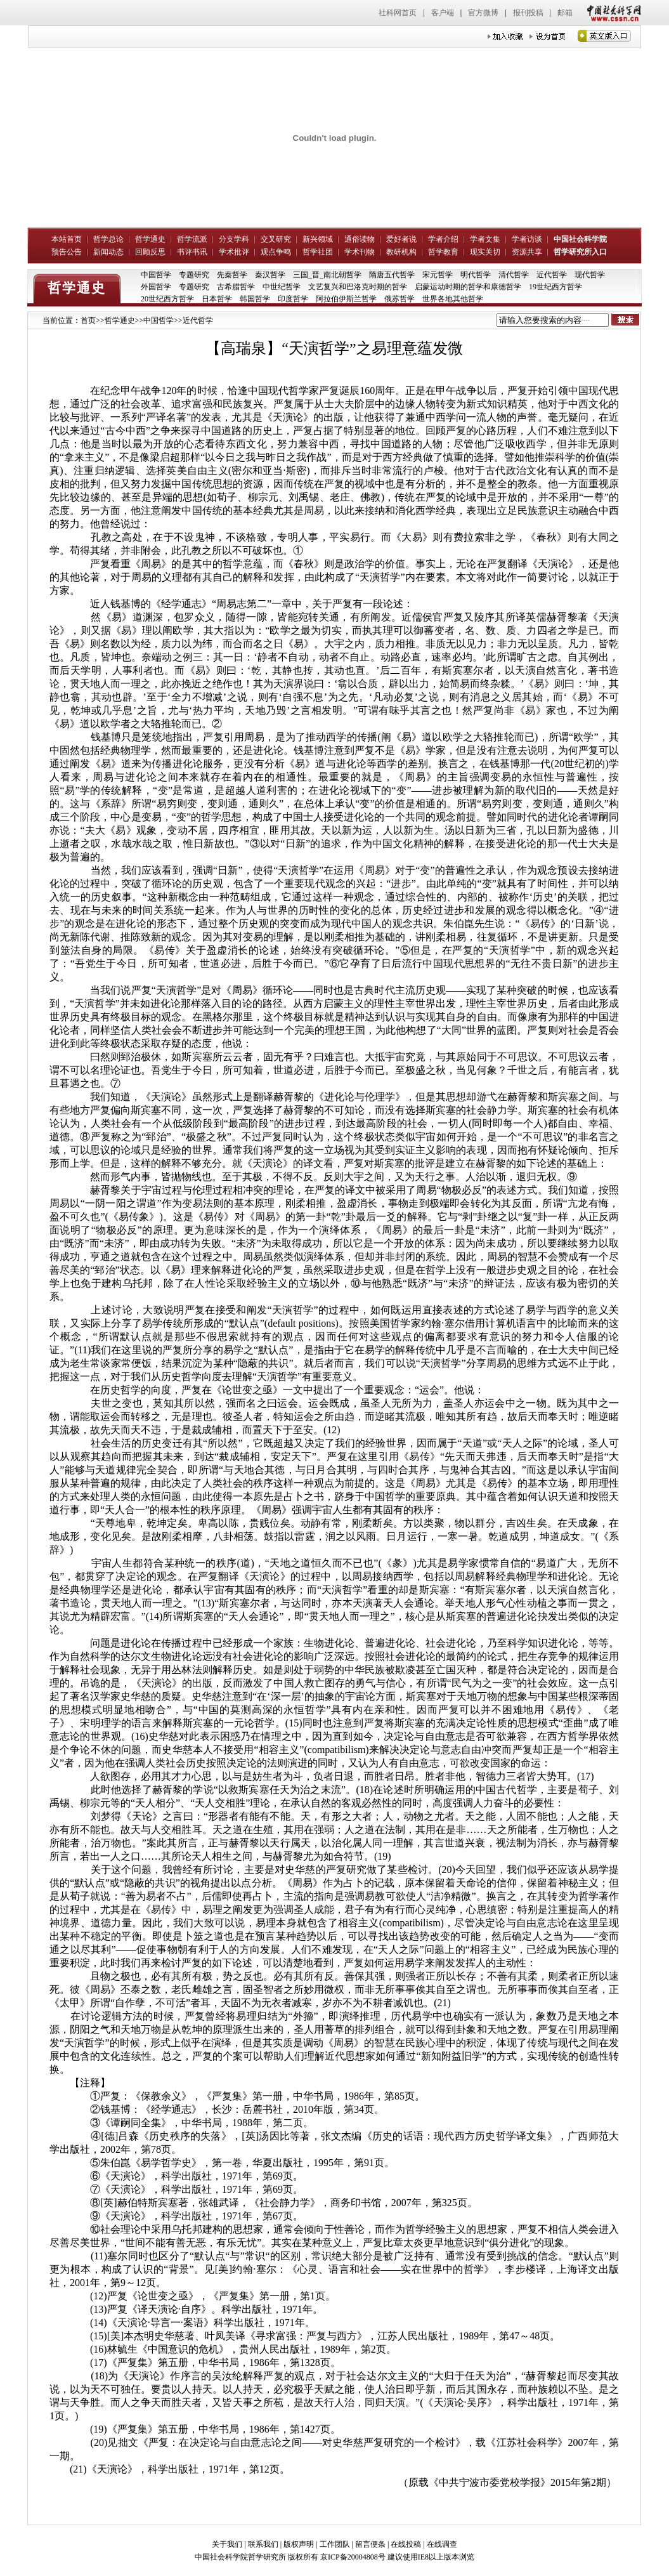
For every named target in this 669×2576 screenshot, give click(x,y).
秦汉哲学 (270, 274)
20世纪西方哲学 (167, 298)
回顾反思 (150, 251)
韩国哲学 (255, 298)
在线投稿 (406, 2544)
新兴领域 (317, 239)
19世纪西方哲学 (555, 286)
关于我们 (227, 2544)
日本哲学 (217, 298)
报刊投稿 (528, 12)
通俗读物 (359, 239)
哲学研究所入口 (580, 251)
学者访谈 (527, 239)
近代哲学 (551, 274)
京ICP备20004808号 (353, 2557)
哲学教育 (443, 251)
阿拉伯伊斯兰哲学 (346, 298)
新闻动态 (108, 251)
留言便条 (370, 2544)
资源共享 (527, 251)
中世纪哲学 (282, 286)
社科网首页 (398, 12)
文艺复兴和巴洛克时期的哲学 (357, 286)
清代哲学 (513, 274)
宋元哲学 (437, 274)
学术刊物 (359, 251)
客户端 (442, 12)
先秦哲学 (232, 274)
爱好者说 (401, 239)
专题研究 (194, 274)
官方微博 (483, 12)
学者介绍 (443, 239)
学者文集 (485, 239)
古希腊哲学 (236, 286)
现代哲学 (590, 274)
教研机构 (401, 251)
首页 (88, 320)
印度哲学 (293, 298)
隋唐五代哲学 (392, 274)
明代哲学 (475, 274)
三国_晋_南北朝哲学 (327, 274)
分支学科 (234, 239)
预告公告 (66, 251)
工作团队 (335, 2544)
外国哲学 (156, 286)
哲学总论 (108, 239)
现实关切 (485, 251)
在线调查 (442, 2544)
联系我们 (263, 2544)
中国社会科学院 (580, 239)
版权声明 (298, 2544)
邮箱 (565, 12)
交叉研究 (276, 239)
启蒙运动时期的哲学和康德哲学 (468, 286)
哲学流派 (192, 239)
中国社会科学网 (611, 12)
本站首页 (66, 239)
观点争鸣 (276, 251)
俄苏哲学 (399, 298)
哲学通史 (150, 239)
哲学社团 (317, 251)
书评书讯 (192, 251)
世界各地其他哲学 (452, 298)
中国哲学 (156, 274)
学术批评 (234, 251)
